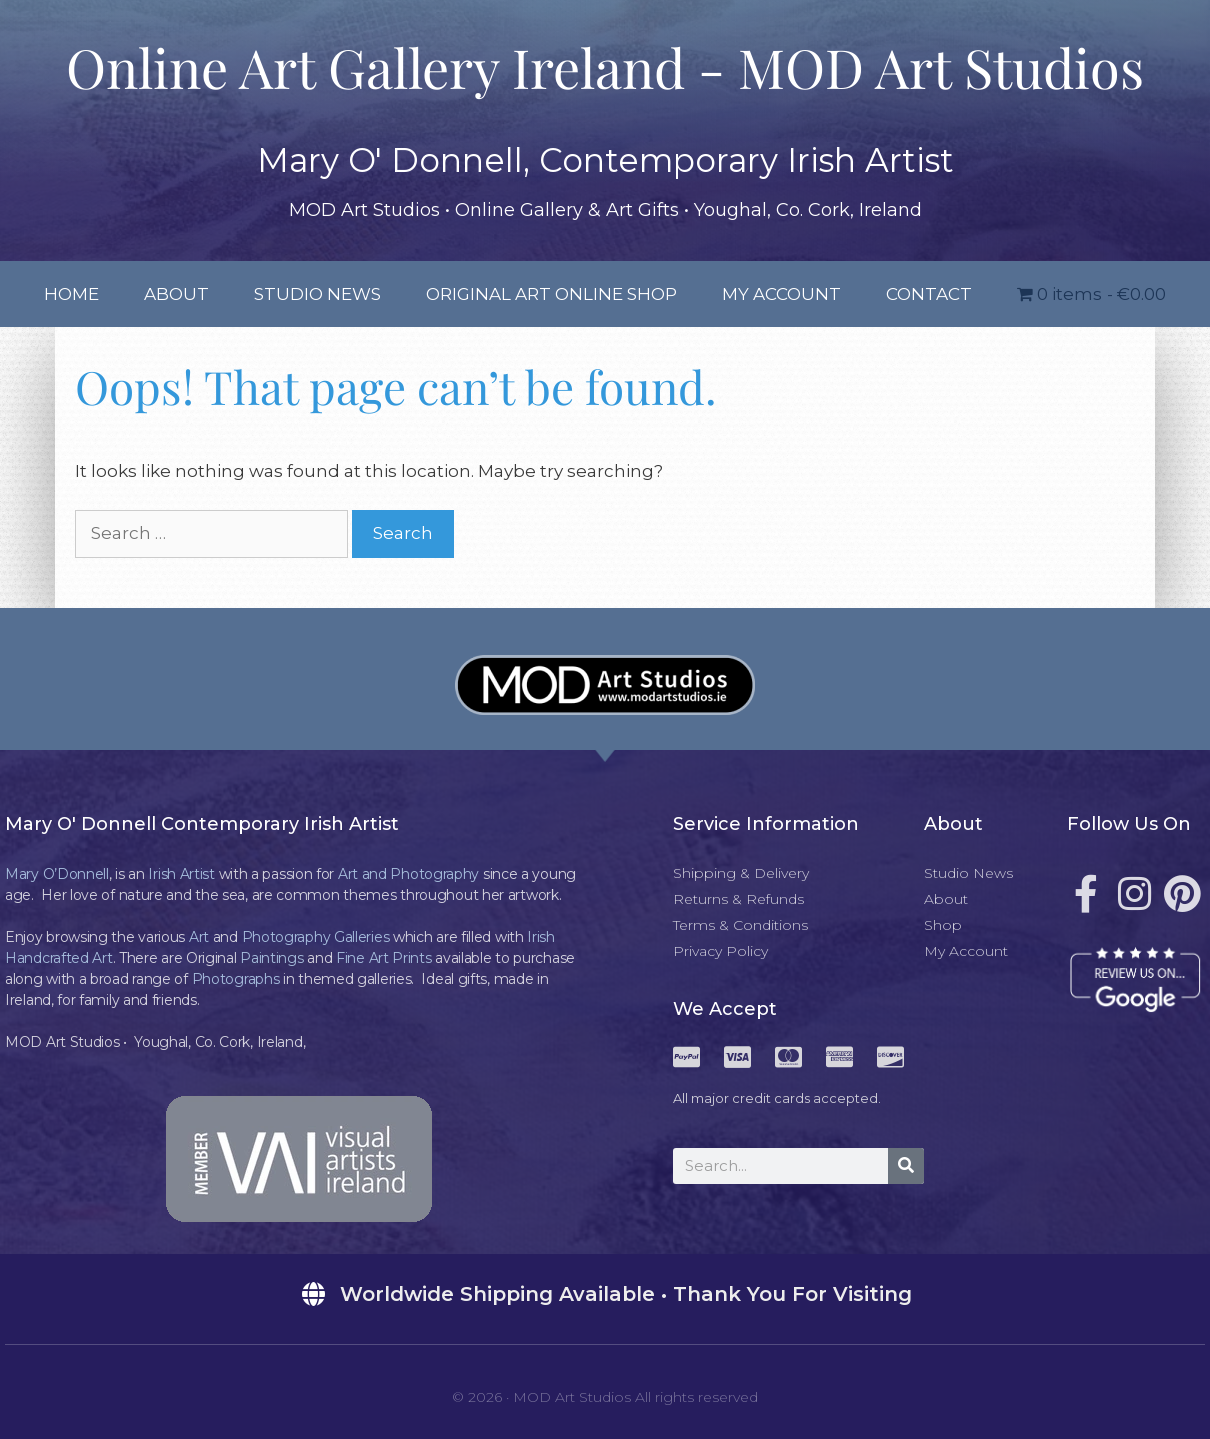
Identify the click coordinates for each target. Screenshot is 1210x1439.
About (176, 294)
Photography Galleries (316, 937)
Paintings (271, 958)
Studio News (317, 294)
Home (71, 294)
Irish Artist (181, 874)
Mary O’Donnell (57, 874)
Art (199, 937)
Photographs (236, 979)
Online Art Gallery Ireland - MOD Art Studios (605, 67)
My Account (781, 294)
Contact (929, 294)
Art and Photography (408, 874)
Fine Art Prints (384, 958)
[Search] (906, 1166)
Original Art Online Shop (551, 294)
